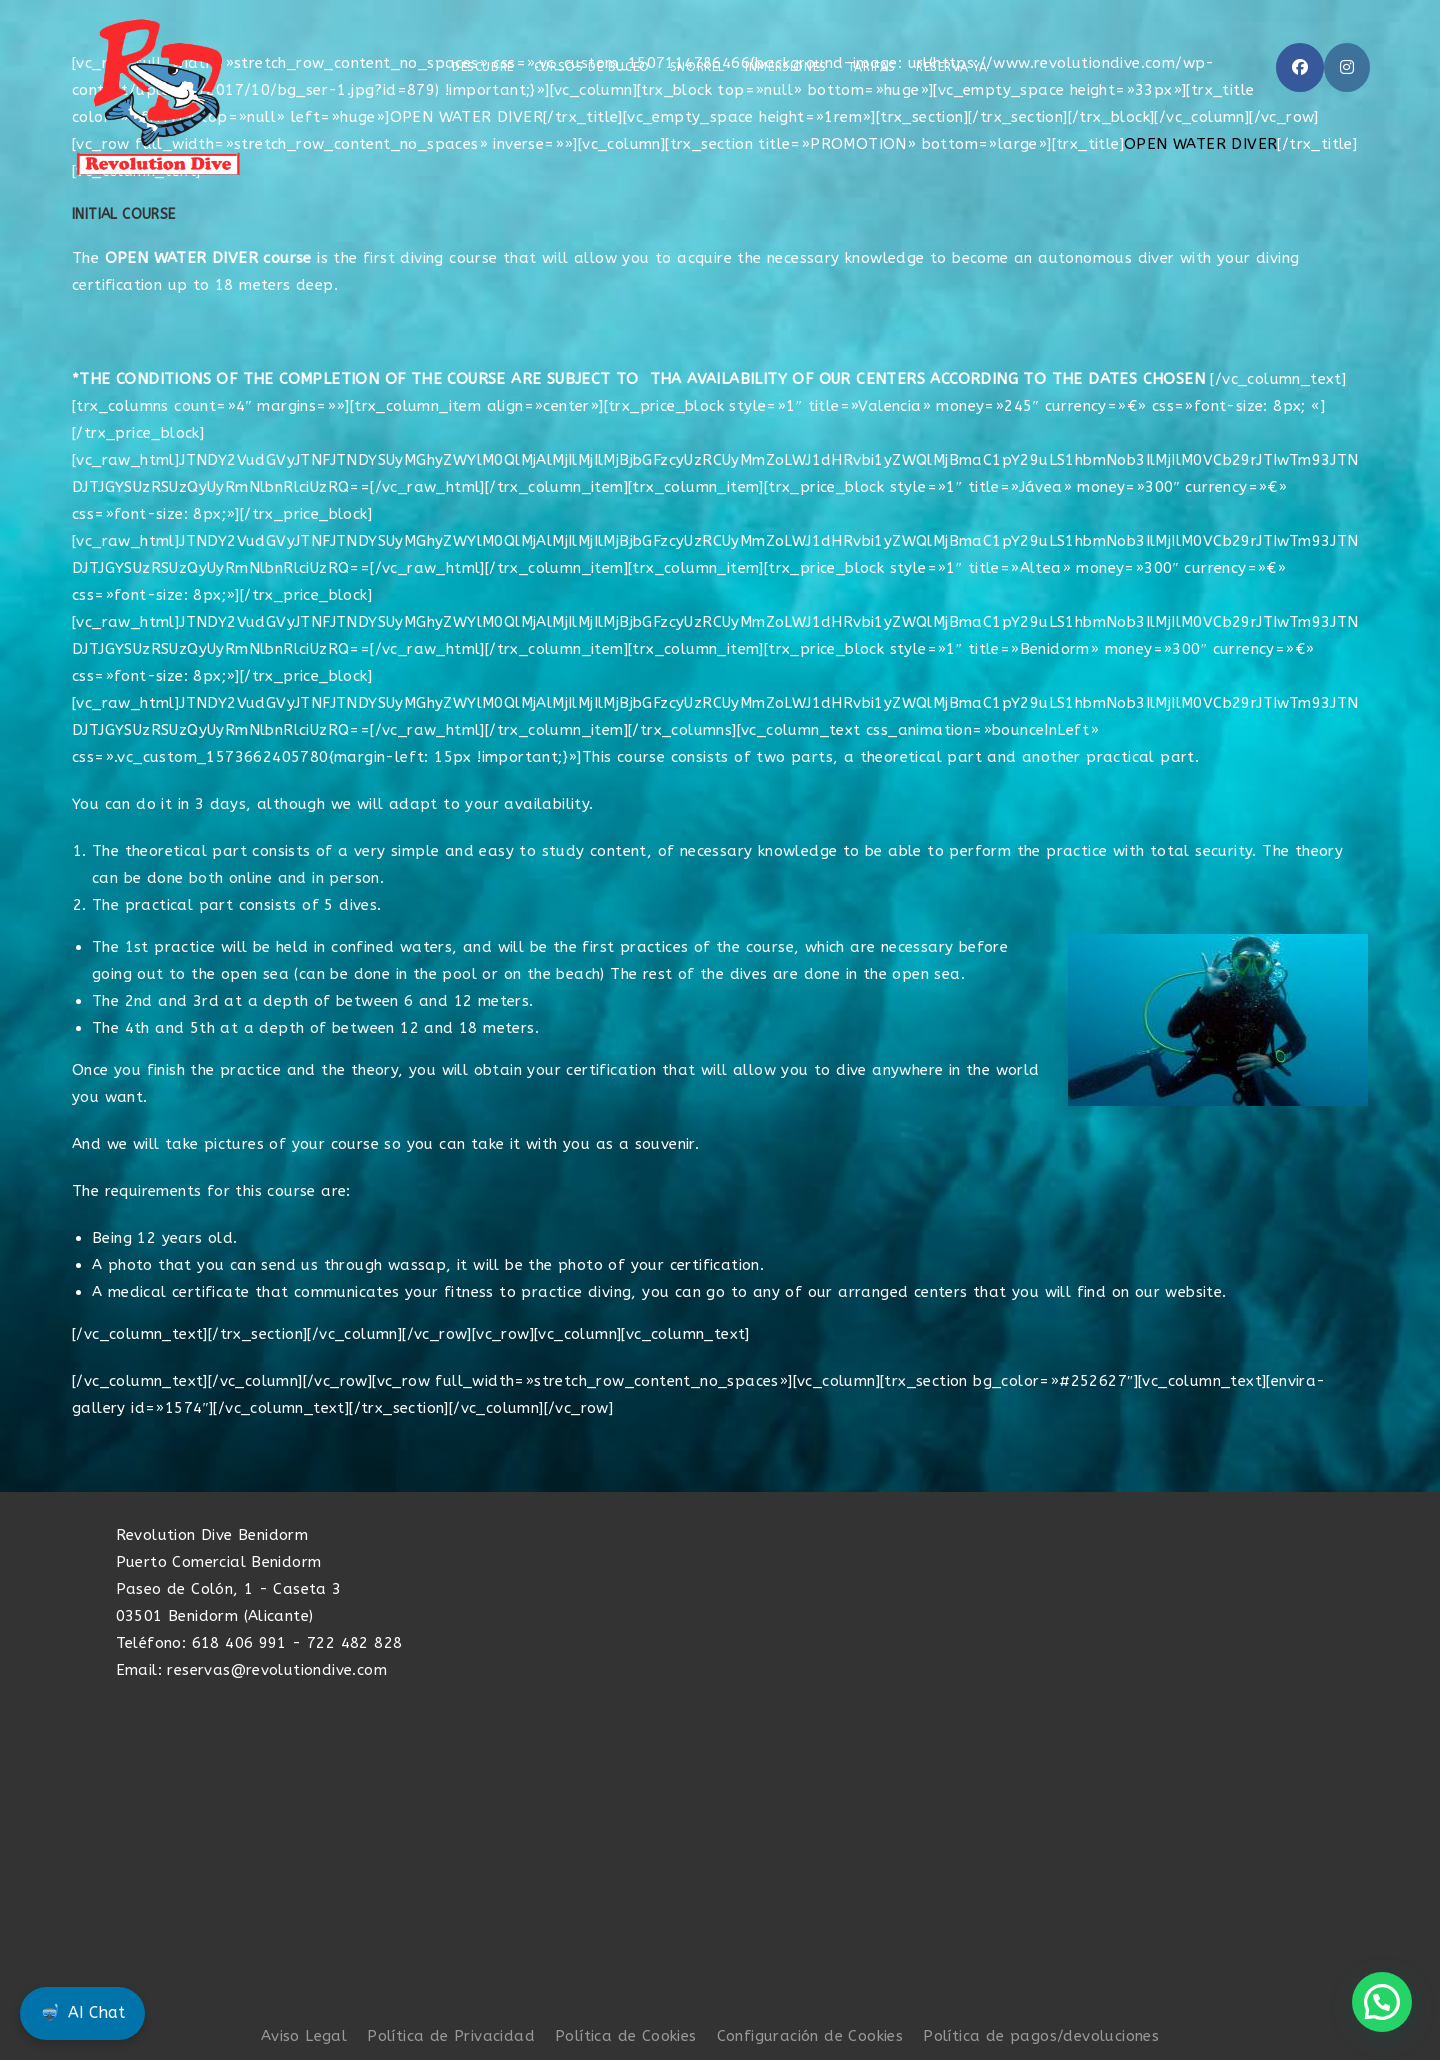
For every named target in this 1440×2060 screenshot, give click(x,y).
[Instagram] (1347, 67)
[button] (1382, 2002)
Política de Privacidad (451, 2036)
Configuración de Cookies (810, 2036)
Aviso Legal (304, 2036)
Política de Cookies (626, 2036)
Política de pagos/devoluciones (1041, 2036)
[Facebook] (1300, 67)
